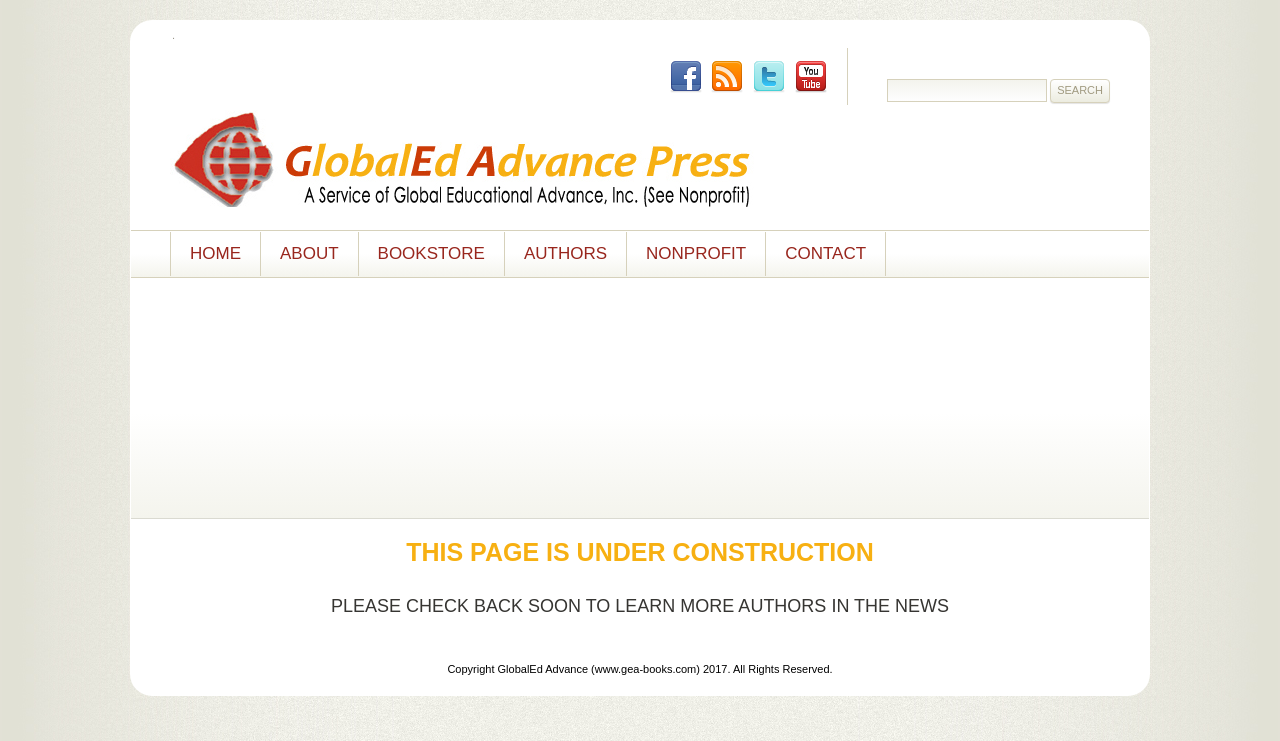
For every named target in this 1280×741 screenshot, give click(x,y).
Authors (565, 253)
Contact (825, 253)
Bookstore (431, 253)
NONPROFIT (696, 253)
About (309, 253)
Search (1080, 90)
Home (215, 253)
